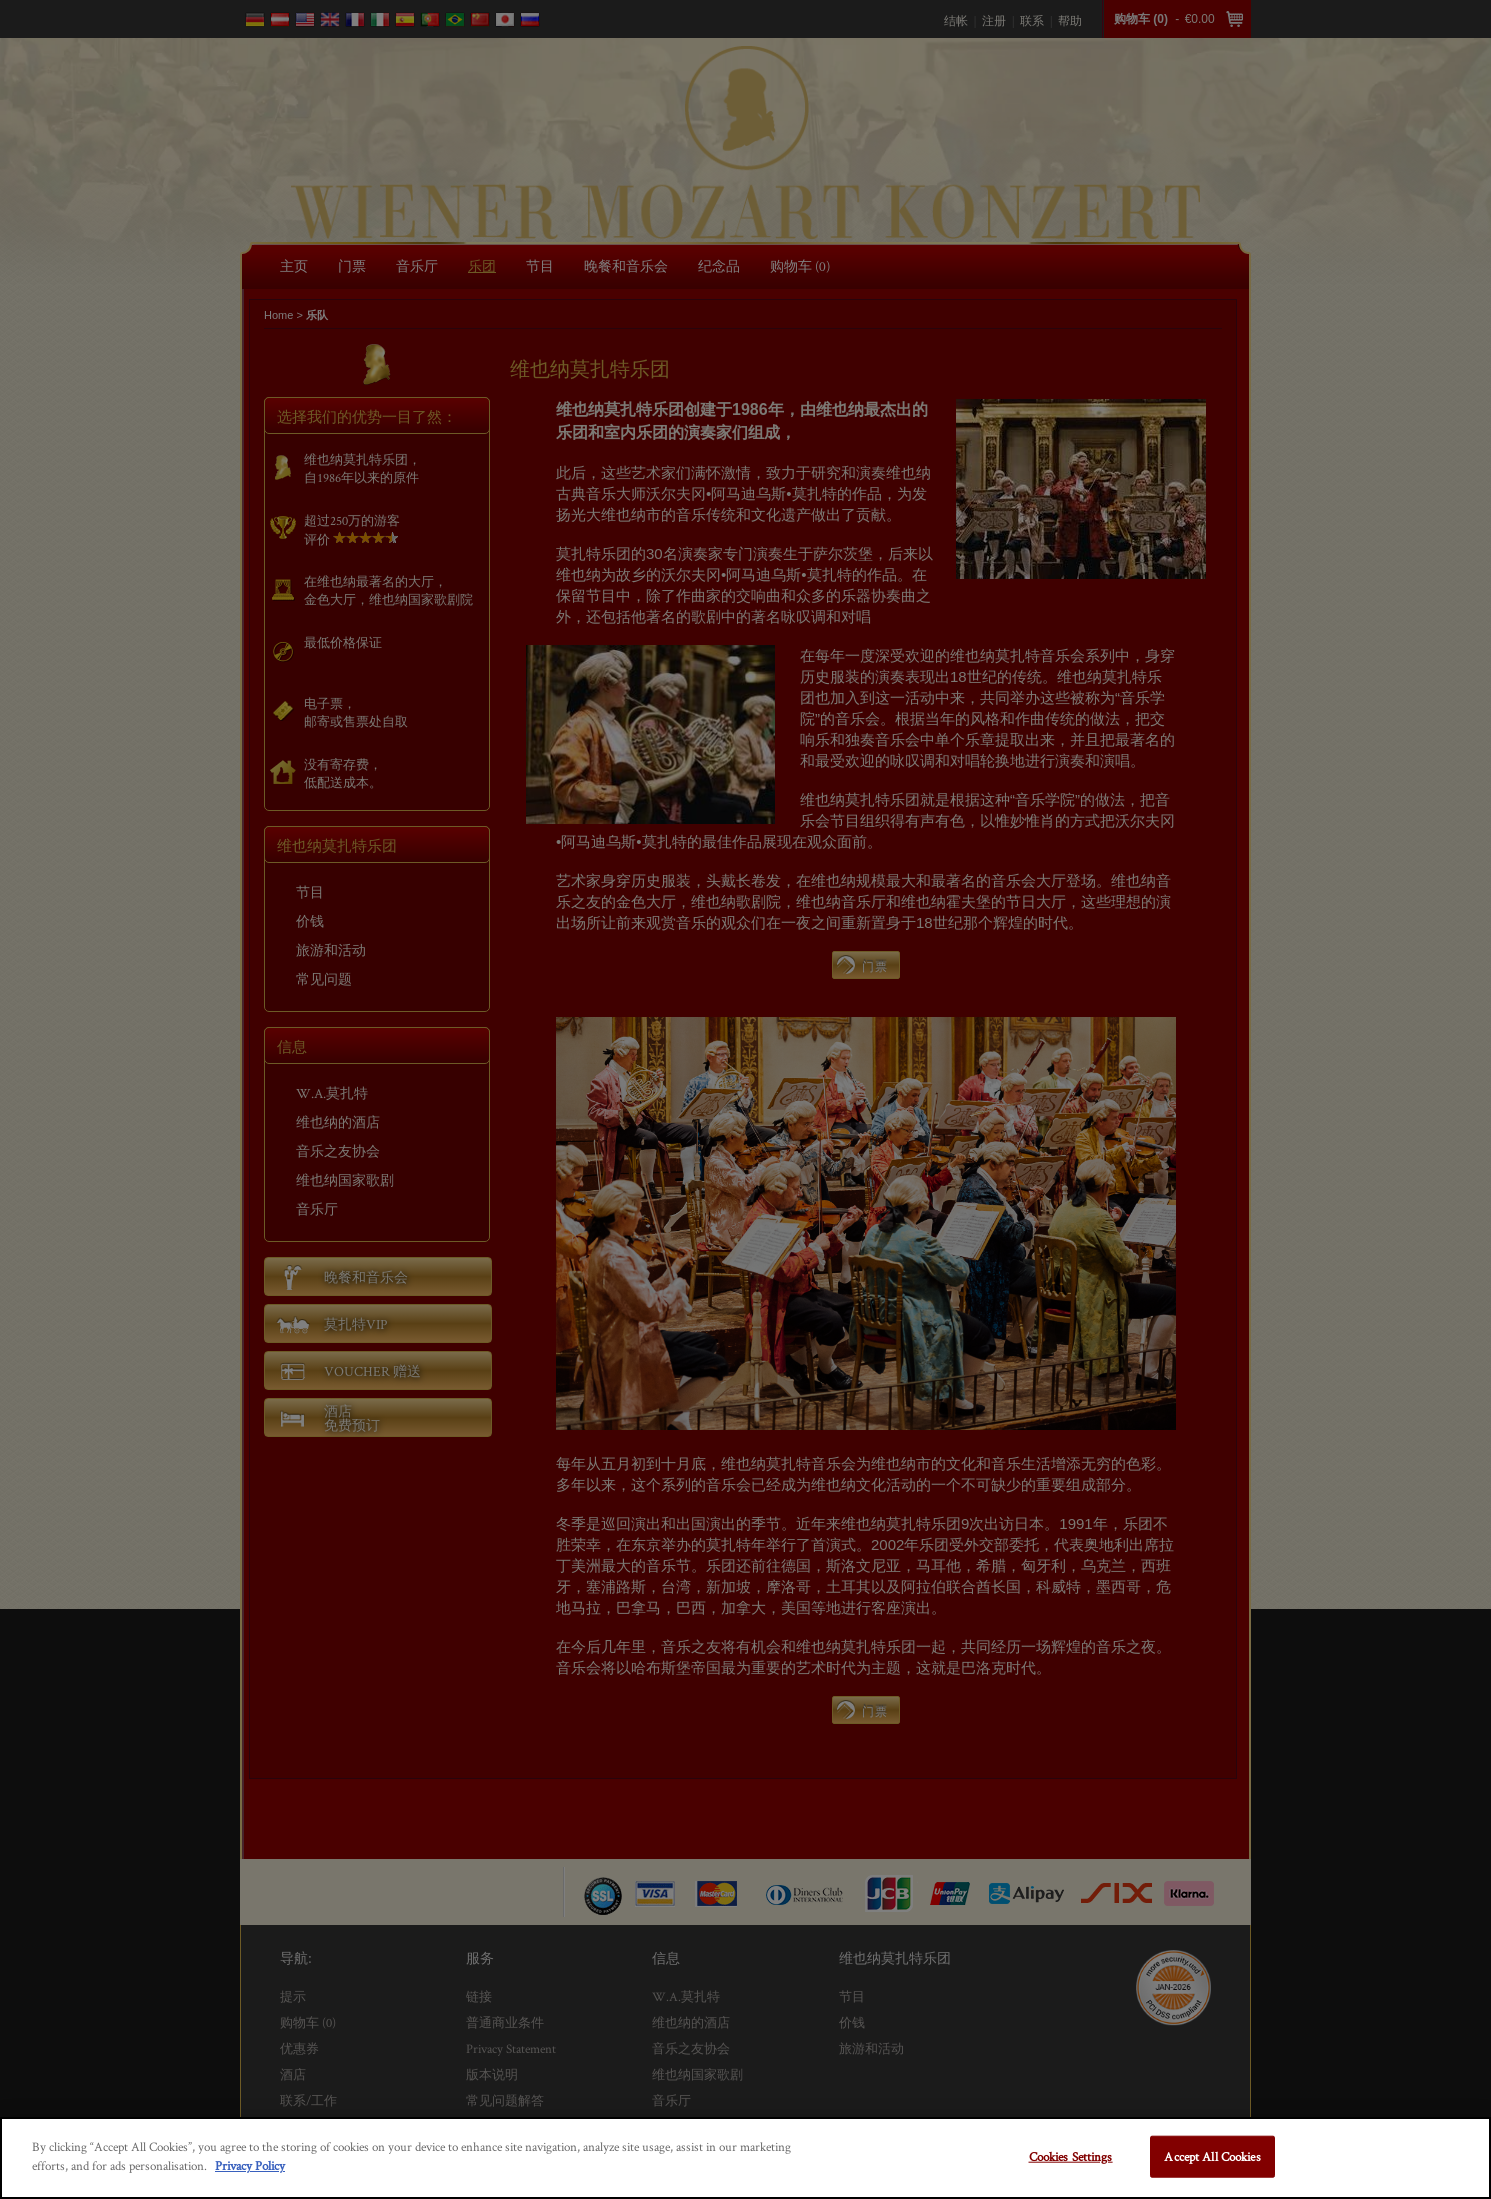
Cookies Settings (1071, 2156)
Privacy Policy (250, 2165)
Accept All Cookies (1212, 2156)
